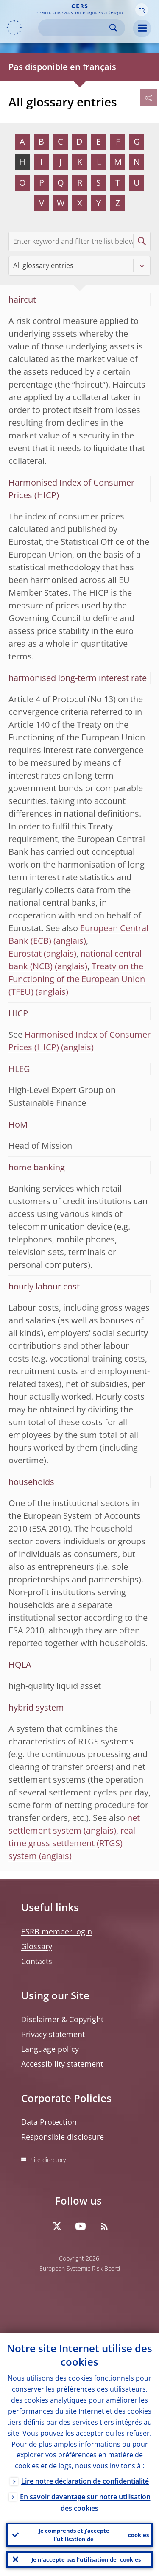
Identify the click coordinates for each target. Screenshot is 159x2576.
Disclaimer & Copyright (62, 2019)
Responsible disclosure (62, 2137)
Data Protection (49, 2122)
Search (113, 27)
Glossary (36, 1946)
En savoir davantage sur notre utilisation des (85, 2502)
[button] (141, 9)
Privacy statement (53, 2034)
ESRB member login (56, 1931)
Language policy (50, 2049)
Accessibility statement (62, 2064)
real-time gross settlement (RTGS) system (73, 1843)
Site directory (48, 2160)
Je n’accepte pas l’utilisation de (86, 2559)
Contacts (36, 1961)
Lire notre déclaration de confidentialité (85, 2481)
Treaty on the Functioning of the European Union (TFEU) (76, 978)
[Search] (74, 27)
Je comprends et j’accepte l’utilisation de (94, 2535)
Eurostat (25, 953)
